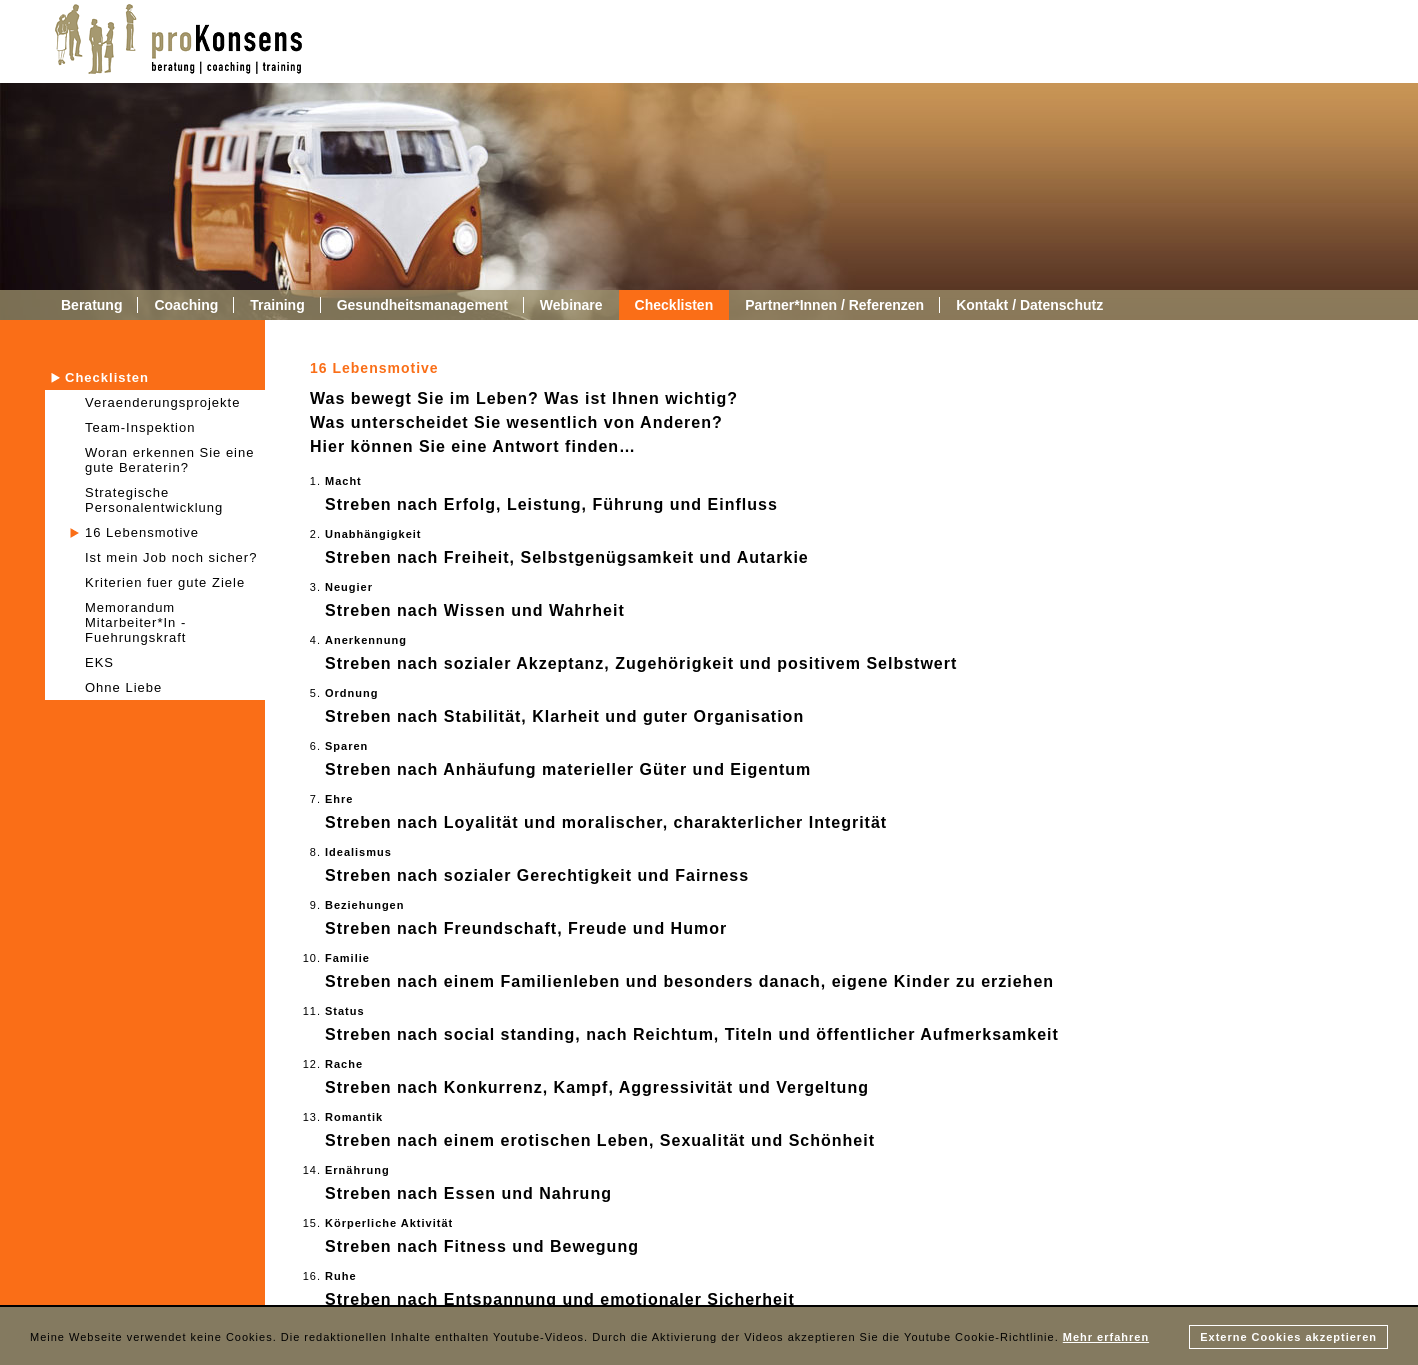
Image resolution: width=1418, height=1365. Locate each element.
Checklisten (674, 305)
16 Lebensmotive (142, 532)
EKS (99, 662)
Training (277, 305)
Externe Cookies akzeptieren (1288, 1337)
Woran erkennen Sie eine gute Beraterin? (169, 460)
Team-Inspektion (140, 427)
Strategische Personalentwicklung (154, 500)
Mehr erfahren (1106, 1337)
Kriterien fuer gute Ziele (165, 582)
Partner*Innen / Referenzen (834, 305)
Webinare (571, 305)
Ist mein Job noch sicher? (171, 557)
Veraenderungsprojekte (162, 402)
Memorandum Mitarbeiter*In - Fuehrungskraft (135, 622)
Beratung (91, 305)
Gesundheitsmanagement (422, 305)
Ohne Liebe (123, 687)
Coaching (186, 305)
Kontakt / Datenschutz (1029, 305)
